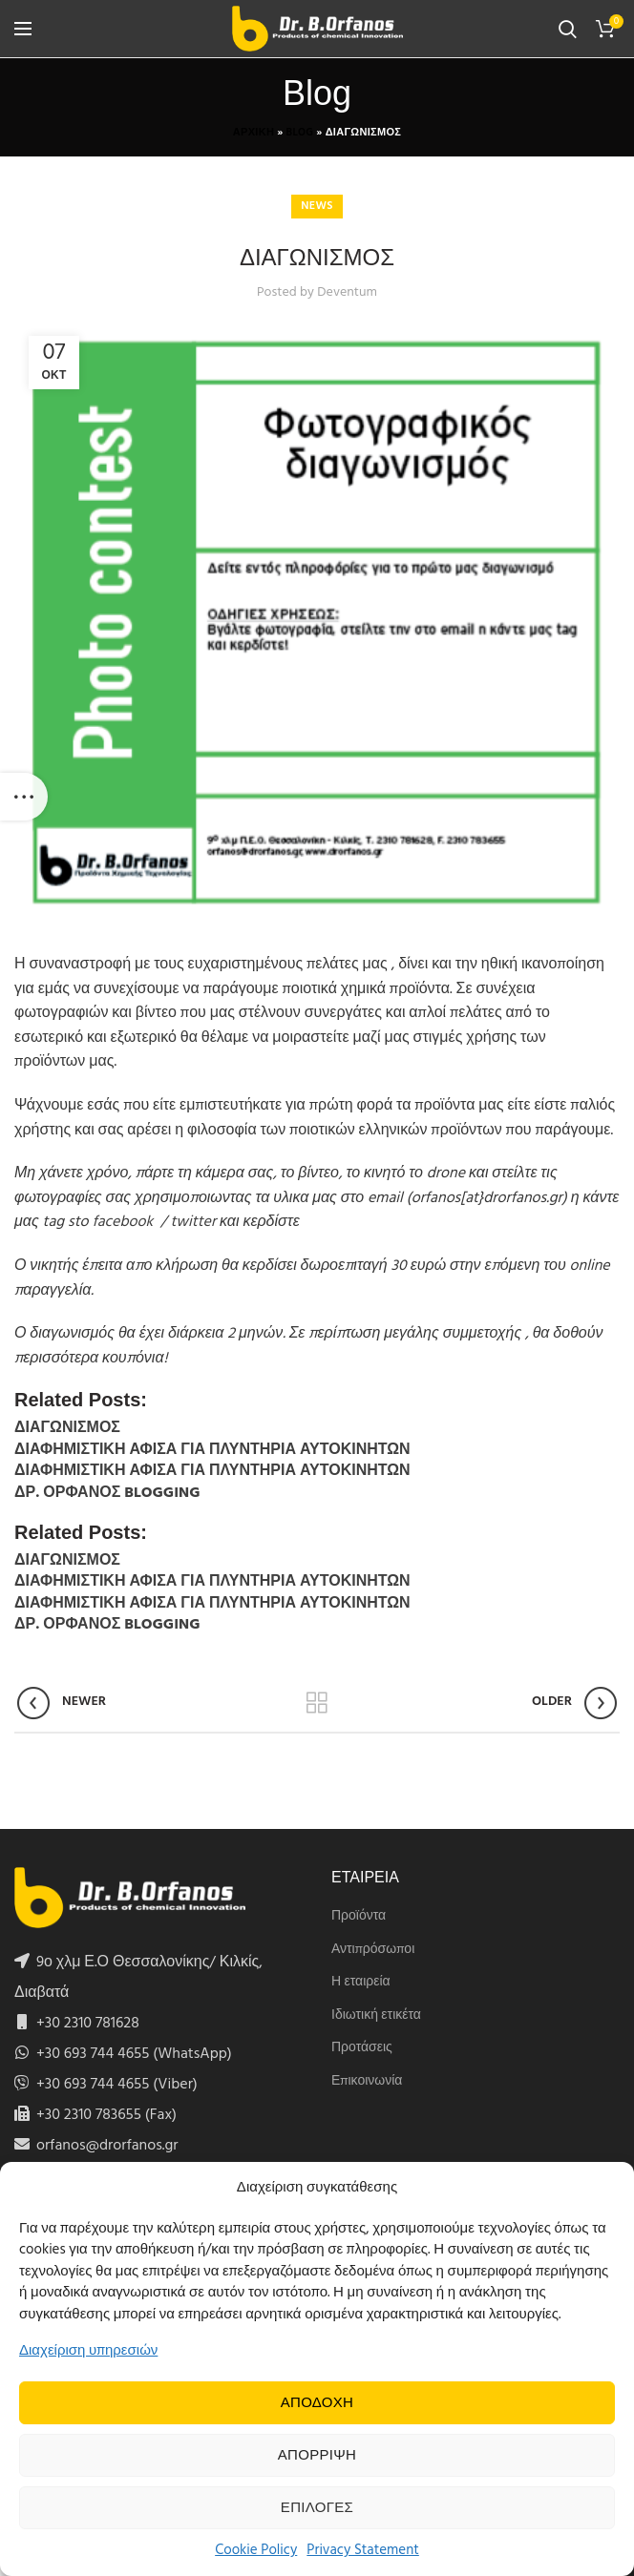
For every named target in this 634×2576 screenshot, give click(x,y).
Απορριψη (317, 2455)
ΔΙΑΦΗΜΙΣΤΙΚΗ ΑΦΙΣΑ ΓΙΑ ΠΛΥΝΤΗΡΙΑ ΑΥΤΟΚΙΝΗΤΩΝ (212, 1450)
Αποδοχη (317, 2403)
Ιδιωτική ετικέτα (376, 2015)
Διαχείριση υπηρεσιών (88, 2350)
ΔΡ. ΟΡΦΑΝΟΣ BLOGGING (107, 1493)
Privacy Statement (362, 2550)
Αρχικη (253, 132)
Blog (300, 132)
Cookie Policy (256, 2550)
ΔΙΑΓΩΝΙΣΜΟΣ (67, 1428)
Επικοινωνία (366, 2081)
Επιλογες (317, 2508)
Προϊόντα (358, 1916)
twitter (193, 1222)
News (317, 206)
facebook (124, 1222)
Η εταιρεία (361, 1982)
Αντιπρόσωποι (372, 1950)
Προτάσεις (361, 2048)
